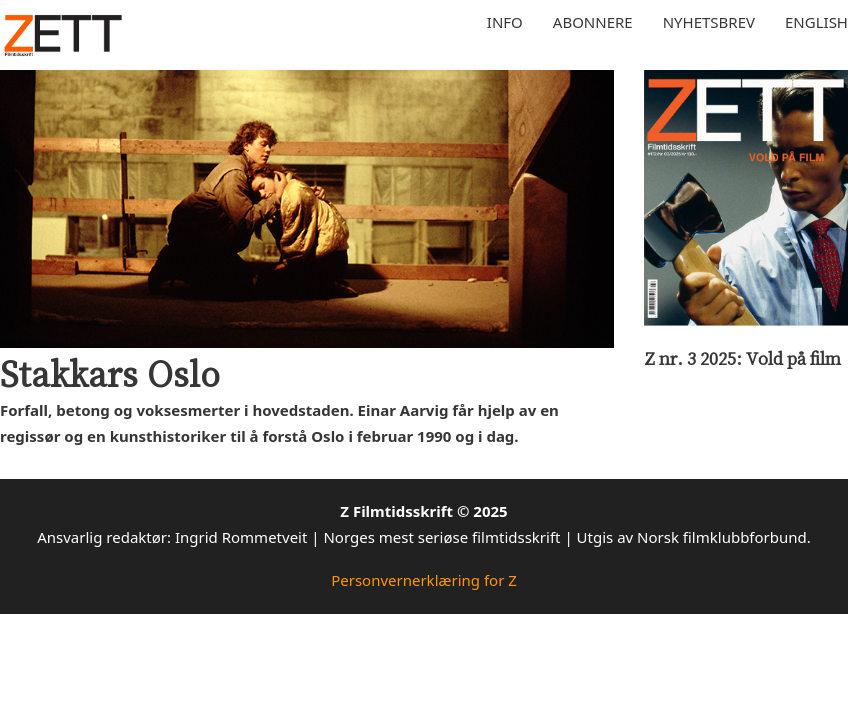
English (816, 22)
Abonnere (593, 22)
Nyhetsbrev (709, 22)
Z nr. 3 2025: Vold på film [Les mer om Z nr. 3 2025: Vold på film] (742, 358)
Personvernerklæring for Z (424, 580)
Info (505, 22)
